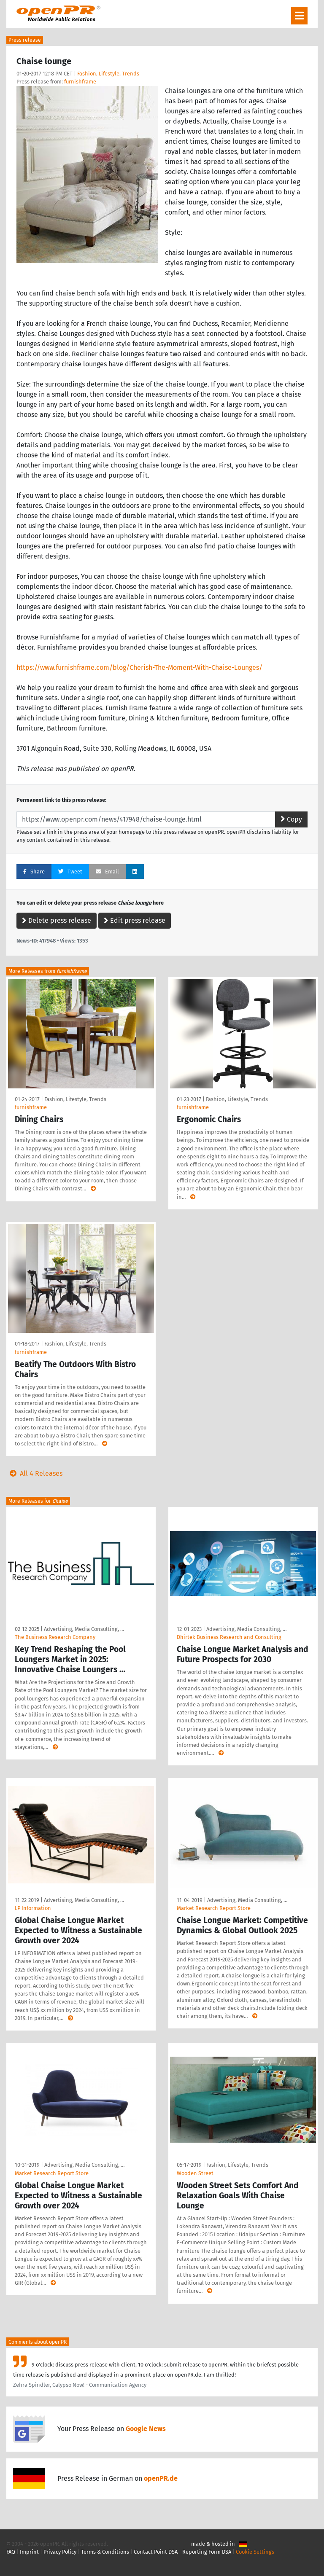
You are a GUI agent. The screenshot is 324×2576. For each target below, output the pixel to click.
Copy (291, 819)
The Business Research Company (55, 1637)
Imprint (29, 2552)
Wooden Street (195, 2173)
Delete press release (56, 920)
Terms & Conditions (105, 2552)
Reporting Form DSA (206, 2552)
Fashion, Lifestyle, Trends (108, 73)
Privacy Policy (59, 2552)
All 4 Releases (34, 1473)
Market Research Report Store (214, 1908)
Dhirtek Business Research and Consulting (229, 1637)
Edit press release (134, 920)
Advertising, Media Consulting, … (84, 1629)
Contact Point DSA (156, 2552)
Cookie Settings (255, 2552)
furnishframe (80, 81)
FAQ (10, 2552)
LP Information (33, 1908)
